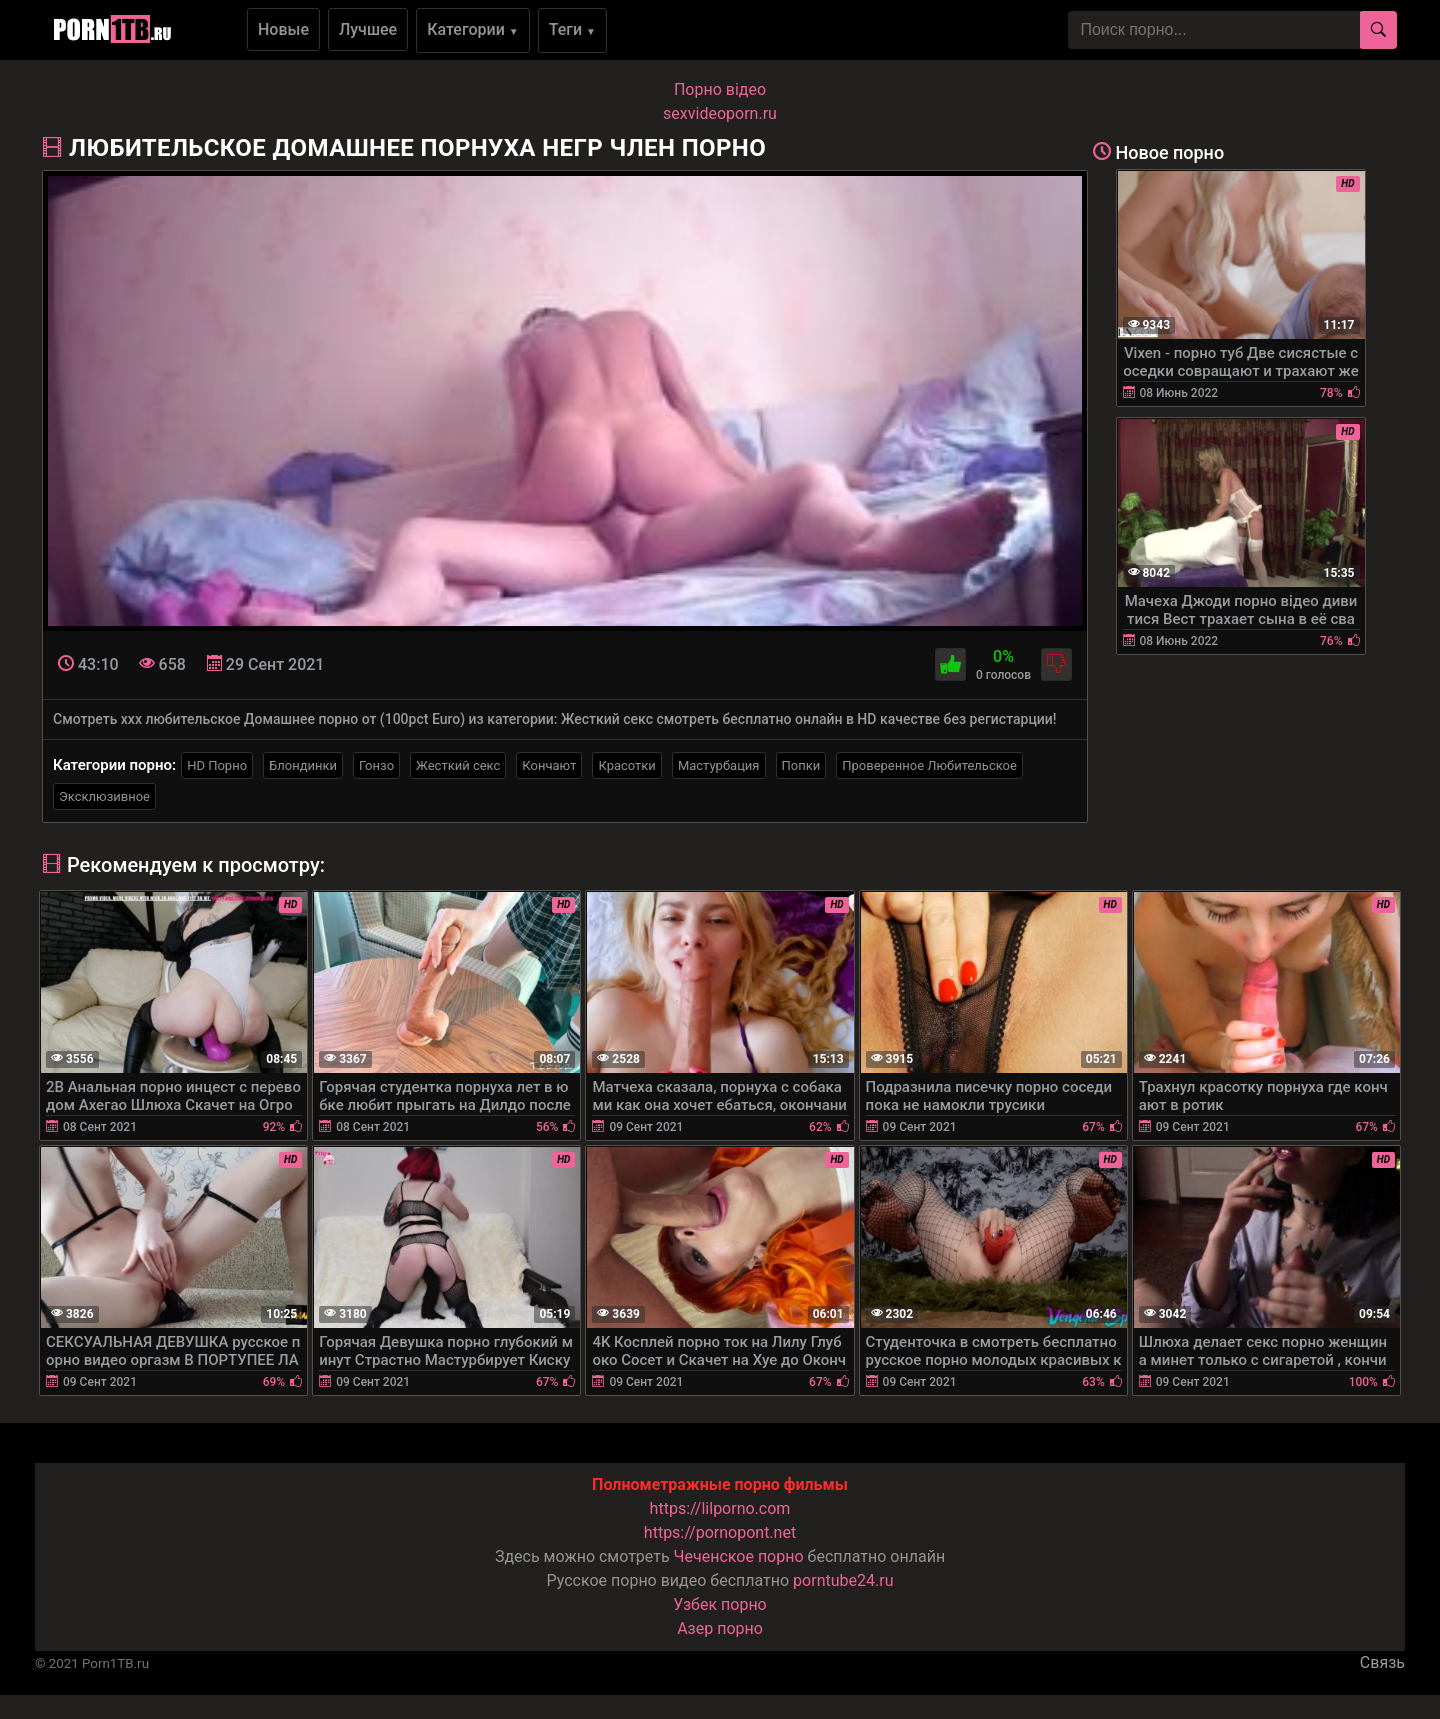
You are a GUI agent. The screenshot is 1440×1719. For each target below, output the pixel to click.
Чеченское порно (739, 1556)
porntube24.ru (843, 1580)
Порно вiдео (720, 89)
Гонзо (376, 765)
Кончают (549, 765)
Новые (283, 29)
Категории (473, 29)
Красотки (626, 765)
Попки (801, 765)
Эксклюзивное (104, 796)
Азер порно (720, 1628)
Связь (1382, 1662)
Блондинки (303, 765)
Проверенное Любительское (929, 765)
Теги (572, 29)
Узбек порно (720, 1604)
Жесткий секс (458, 765)
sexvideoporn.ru (720, 113)
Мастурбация (719, 765)
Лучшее (368, 29)
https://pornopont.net (720, 1532)
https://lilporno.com (720, 1508)
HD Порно (217, 765)
